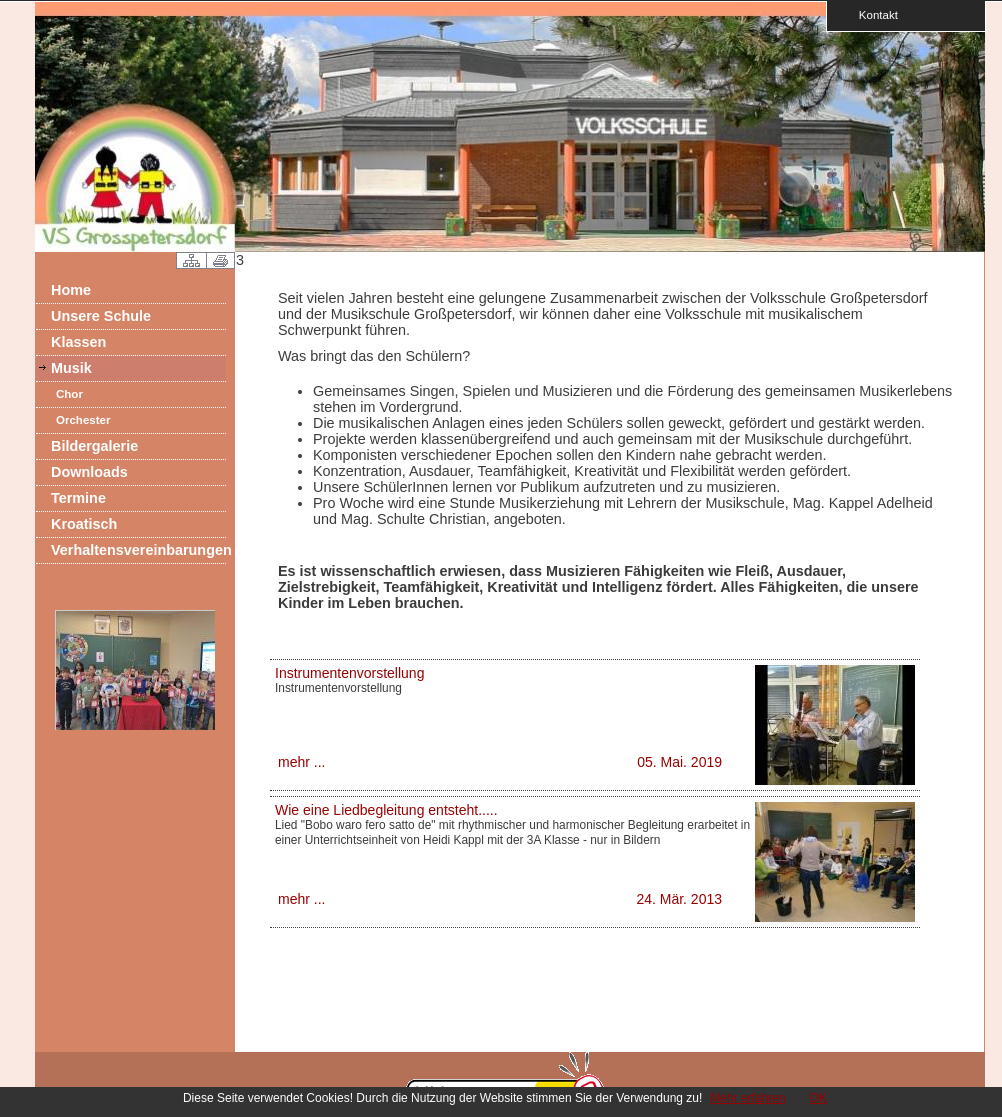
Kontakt (872, 14)
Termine (78, 498)
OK (818, 1098)
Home (71, 290)
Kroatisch (84, 524)
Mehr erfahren (747, 1098)
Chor (69, 394)
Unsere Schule (101, 316)
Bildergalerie (94, 446)
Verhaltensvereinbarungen (138, 550)
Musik (71, 368)
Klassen (78, 342)
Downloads (89, 472)
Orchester (83, 420)
